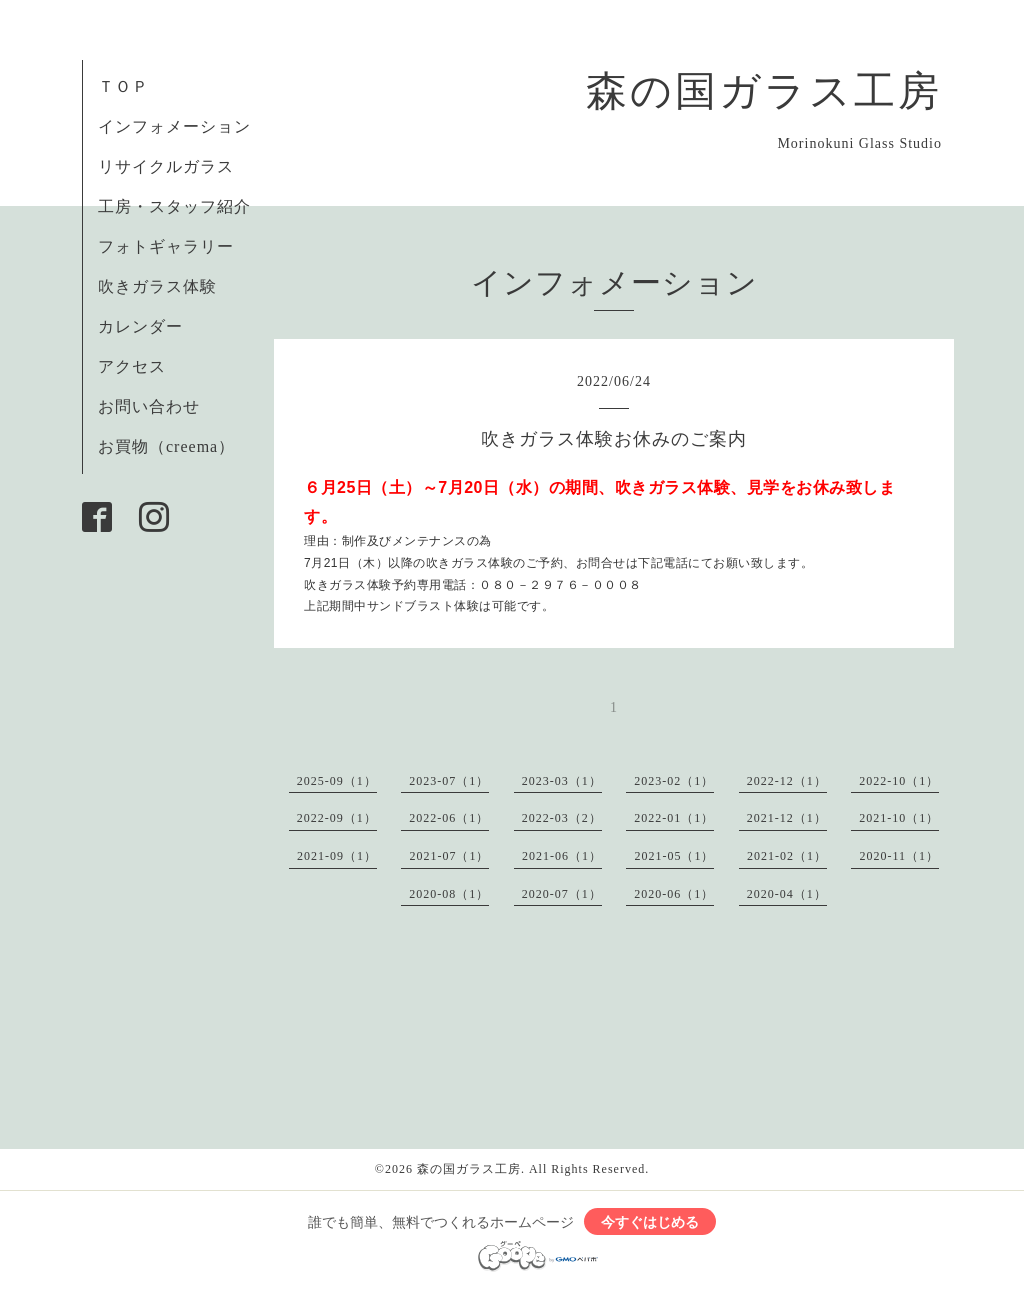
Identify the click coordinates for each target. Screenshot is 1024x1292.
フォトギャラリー (166, 246)
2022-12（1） (787, 781)
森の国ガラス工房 (764, 91)
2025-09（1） (337, 781)
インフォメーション (174, 126)
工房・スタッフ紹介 (174, 206)
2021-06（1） (562, 856)
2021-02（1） (787, 856)
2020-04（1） (787, 894)
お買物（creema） (166, 446)
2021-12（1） (787, 818)
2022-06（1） (449, 818)
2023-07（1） (449, 781)
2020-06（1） (674, 894)
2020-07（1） (562, 894)
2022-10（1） (899, 781)
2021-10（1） (899, 818)
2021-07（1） (449, 856)
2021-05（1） (674, 856)
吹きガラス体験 (157, 286)
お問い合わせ (149, 406)
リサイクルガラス (166, 166)
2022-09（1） (337, 818)
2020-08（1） (449, 894)
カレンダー (140, 326)
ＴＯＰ (123, 86)
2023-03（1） (562, 781)
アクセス (132, 366)
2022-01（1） (674, 818)
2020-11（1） (899, 856)
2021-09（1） (337, 856)
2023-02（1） (674, 781)
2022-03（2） (562, 818)
